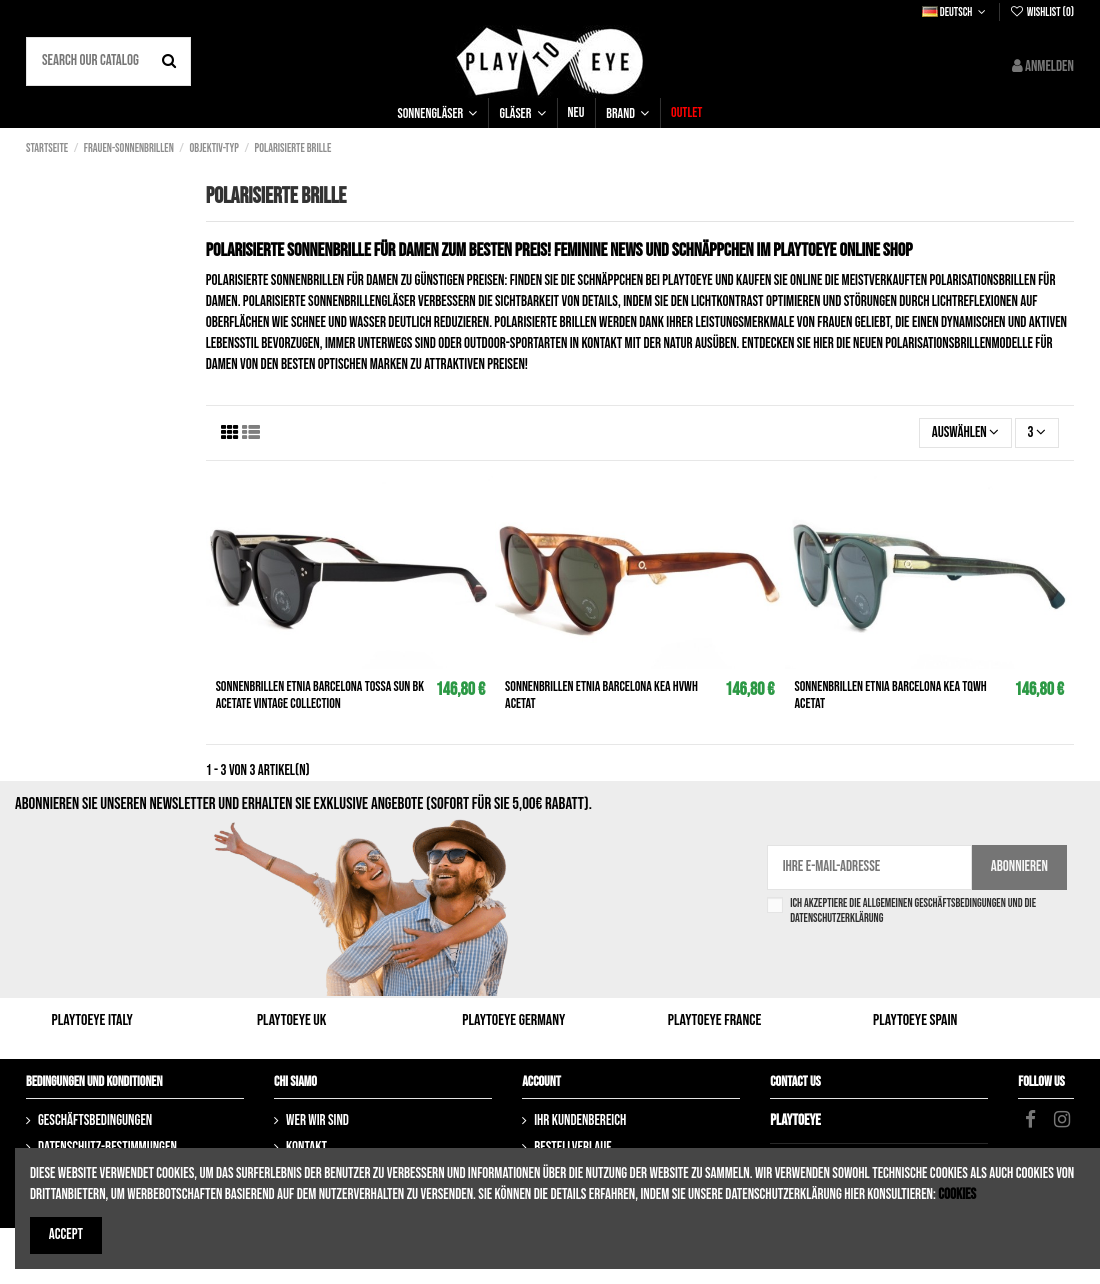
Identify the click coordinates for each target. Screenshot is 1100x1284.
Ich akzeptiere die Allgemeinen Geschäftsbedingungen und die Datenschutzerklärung (913, 911)
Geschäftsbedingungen (95, 1120)
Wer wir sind (317, 1120)
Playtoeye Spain (915, 1020)
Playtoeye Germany (513, 1020)
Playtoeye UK (292, 1020)
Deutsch (956, 12)
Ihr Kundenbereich (580, 1120)
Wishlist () (1042, 12)
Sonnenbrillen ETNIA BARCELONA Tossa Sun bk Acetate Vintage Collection (320, 695)
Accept (66, 1234)
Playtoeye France (715, 1020)
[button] (438, 113)
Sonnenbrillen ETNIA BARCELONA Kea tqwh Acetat (891, 695)
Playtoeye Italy (91, 1020)
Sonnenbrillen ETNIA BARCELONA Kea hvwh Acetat (601, 695)
